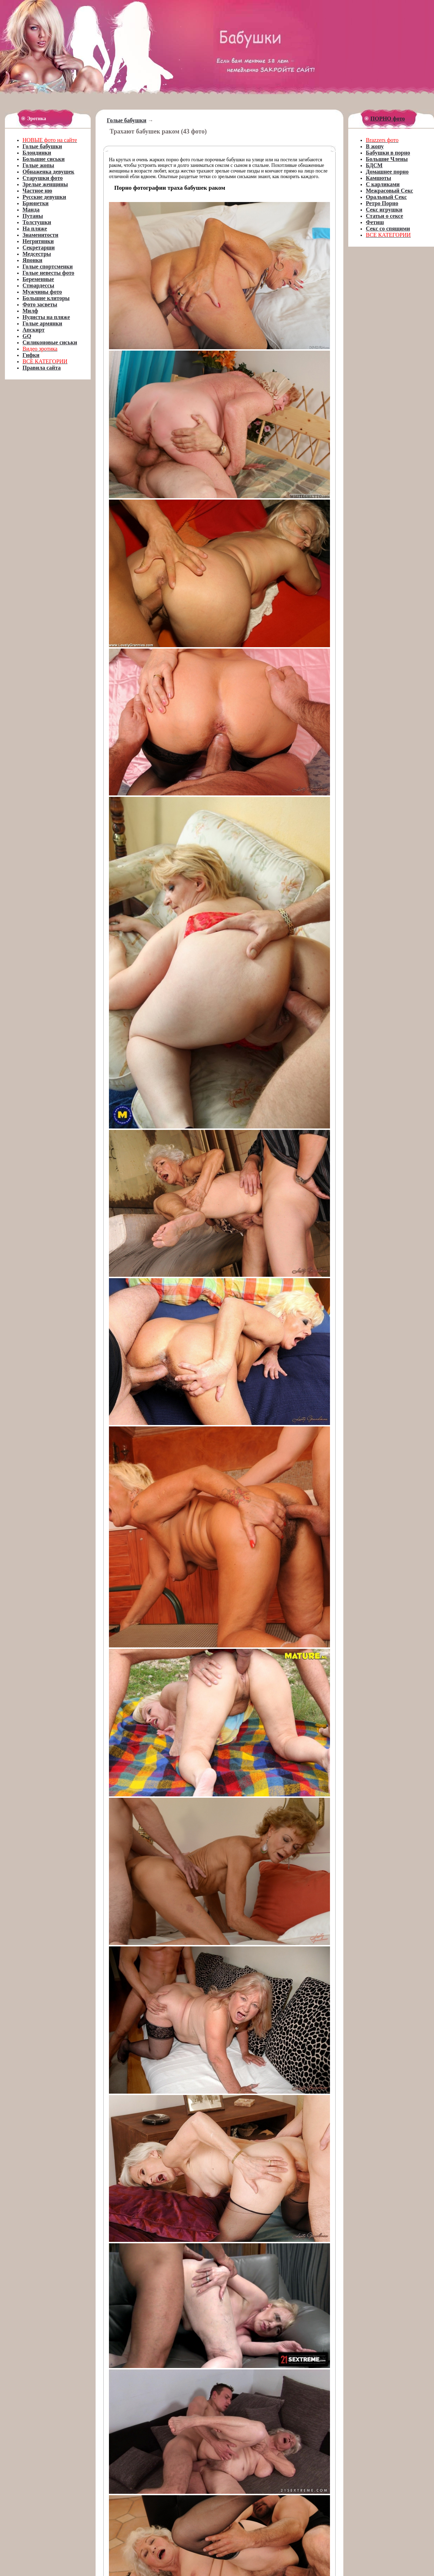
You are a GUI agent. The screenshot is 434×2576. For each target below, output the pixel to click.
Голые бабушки (126, 120)
